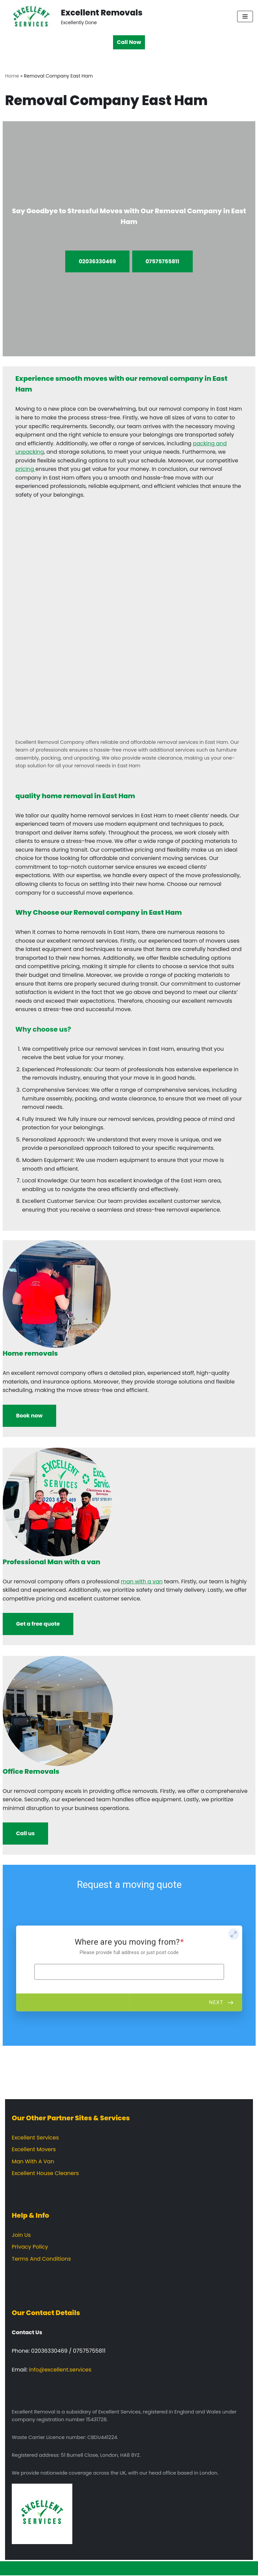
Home (12, 76)
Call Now (129, 42)
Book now (29, 1416)
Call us (25, 1834)
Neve (96, 2569)
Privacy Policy (30, 2247)
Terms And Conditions (41, 2259)
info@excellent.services (60, 2370)
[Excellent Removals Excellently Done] (74, 16)
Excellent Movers (34, 2150)
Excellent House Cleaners (45, 2174)
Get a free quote (38, 1624)
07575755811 (162, 261)
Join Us (21, 2236)
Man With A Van (33, 2162)
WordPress (154, 2569)
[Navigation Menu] (245, 16)
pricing (25, 469)
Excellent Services (35, 2138)
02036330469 (97, 261)
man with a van (142, 1582)
